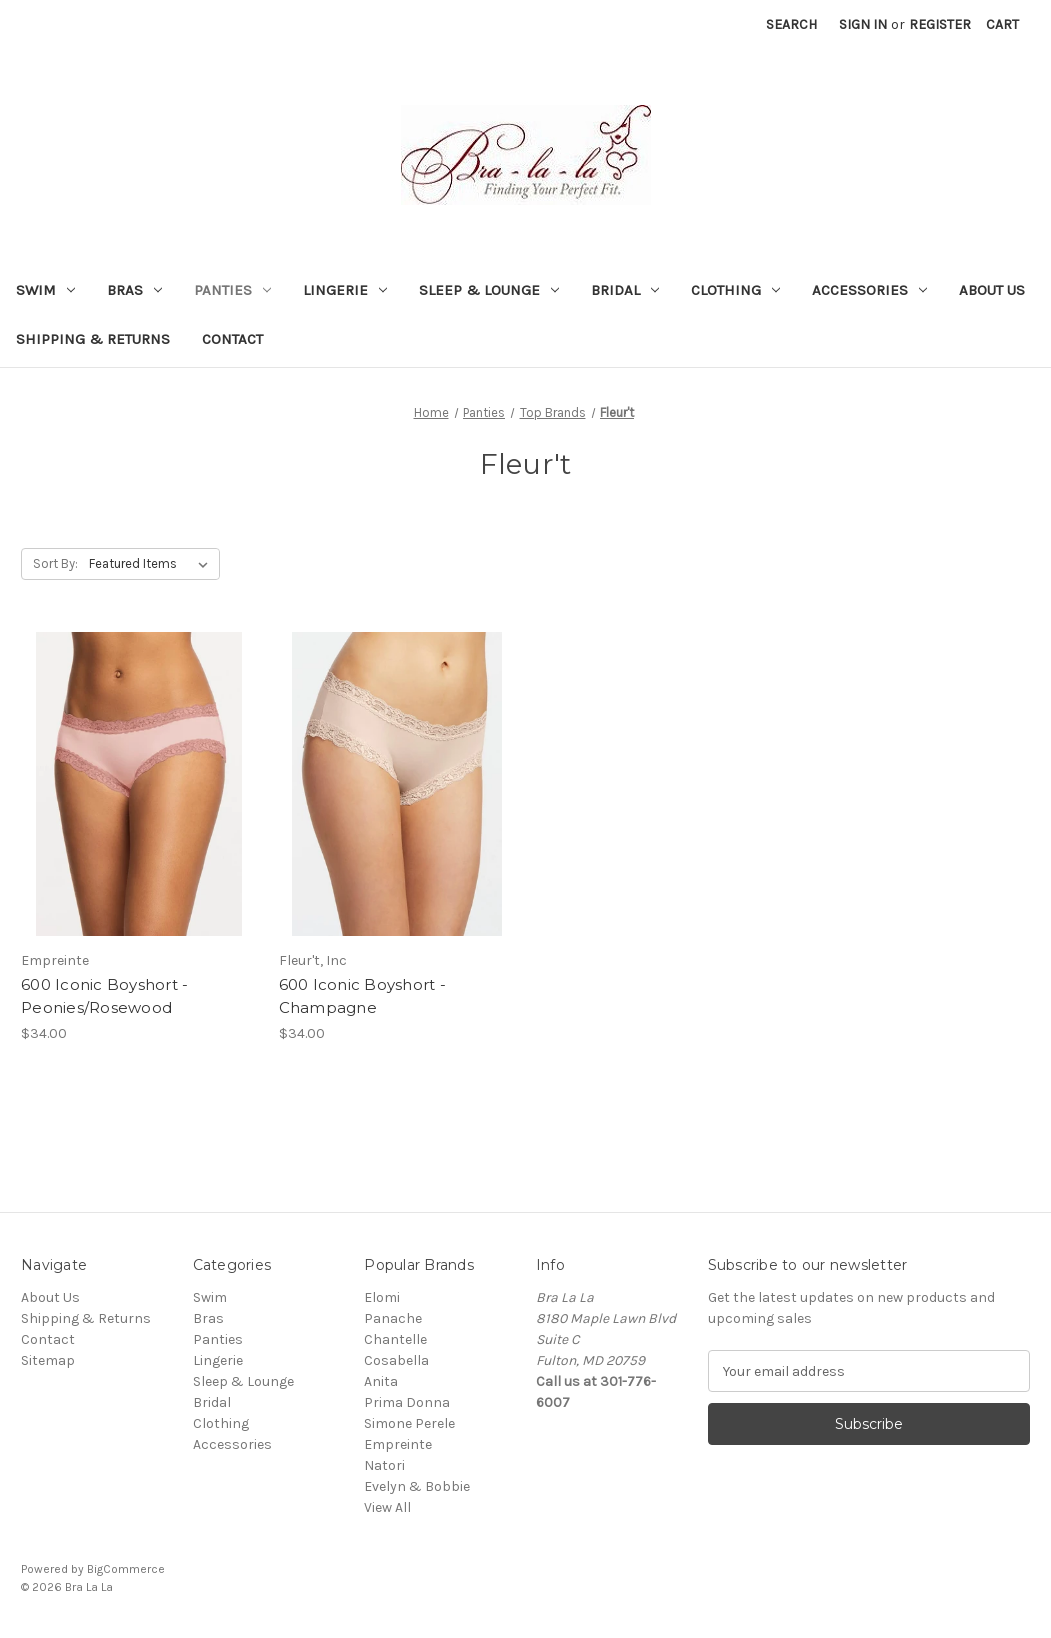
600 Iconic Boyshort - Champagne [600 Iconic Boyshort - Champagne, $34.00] (362, 996)
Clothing (735, 290)
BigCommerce (126, 1569)
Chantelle (395, 1339)
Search (791, 24)
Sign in (863, 24)
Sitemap (48, 1360)
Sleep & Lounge (489, 290)
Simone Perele (409, 1423)
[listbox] (152, 564)
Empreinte (398, 1444)
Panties (232, 290)
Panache (393, 1318)
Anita (381, 1381)
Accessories (869, 290)
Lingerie (345, 290)
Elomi (382, 1297)
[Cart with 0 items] (1002, 24)
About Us (992, 290)
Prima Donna (407, 1402)
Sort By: (55, 563)
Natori (384, 1465)
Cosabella (396, 1360)
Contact (232, 339)
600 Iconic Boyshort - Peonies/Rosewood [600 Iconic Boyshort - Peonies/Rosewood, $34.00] (104, 996)
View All (387, 1507)
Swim (45, 290)
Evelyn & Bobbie (417, 1486)
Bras (134, 290)
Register (940, 24)
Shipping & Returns (93, 339)
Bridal (625, 290)
